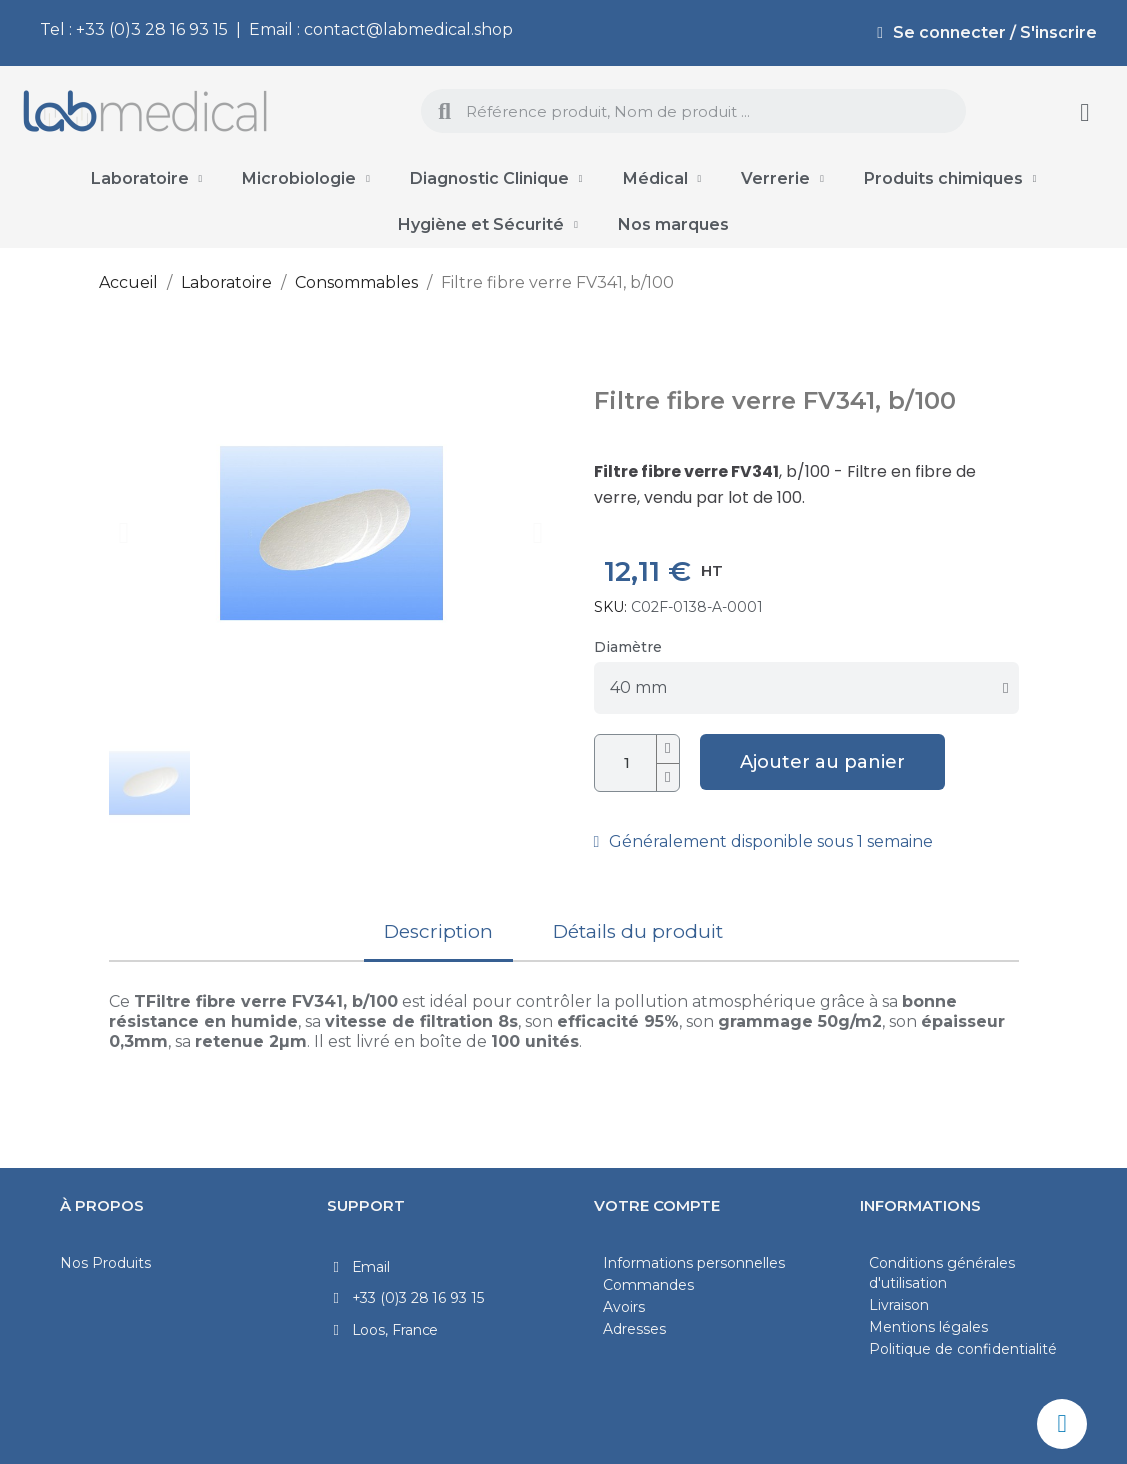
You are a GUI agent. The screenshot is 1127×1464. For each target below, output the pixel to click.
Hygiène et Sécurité (488, 225)
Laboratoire (147, 179)
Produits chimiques (950, 179)
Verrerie (782, 179)
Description (438, 931)
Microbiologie (306, 179)
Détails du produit (638, 931)
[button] (124, 533)
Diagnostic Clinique (496, 179)
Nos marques (673, 224)
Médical (662, 179)
